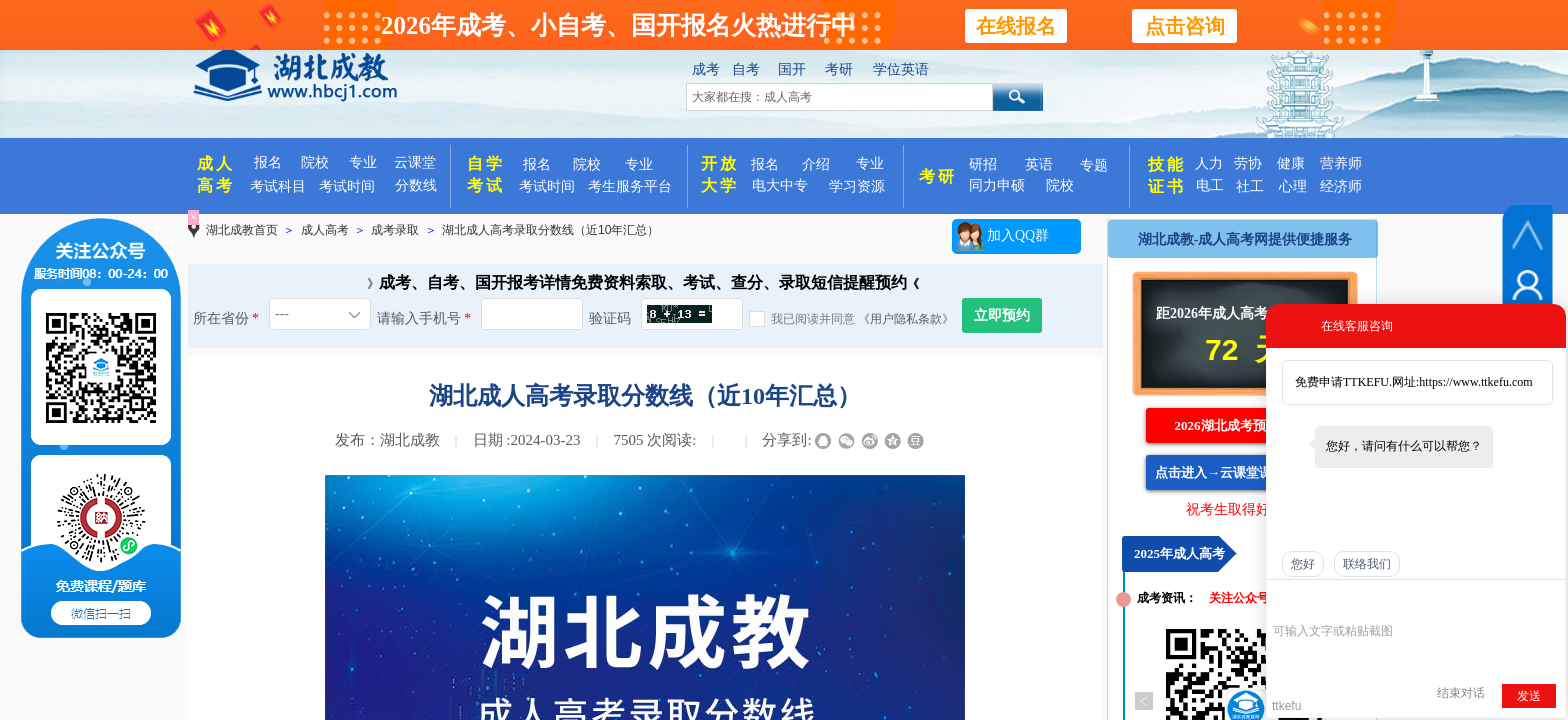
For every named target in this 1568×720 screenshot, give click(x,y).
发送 (1529, 696)
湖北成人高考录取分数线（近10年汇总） (550, 230)
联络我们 (1367, 564)
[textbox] (839, 97)
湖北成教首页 (242, 230)
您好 (1303, 564)
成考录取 (395, 230)
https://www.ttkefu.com (1475, 382)
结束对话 (1461, 693)
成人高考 (325, 230)
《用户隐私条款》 (906, 319)
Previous (1144, 701)
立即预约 (1002, 315)
